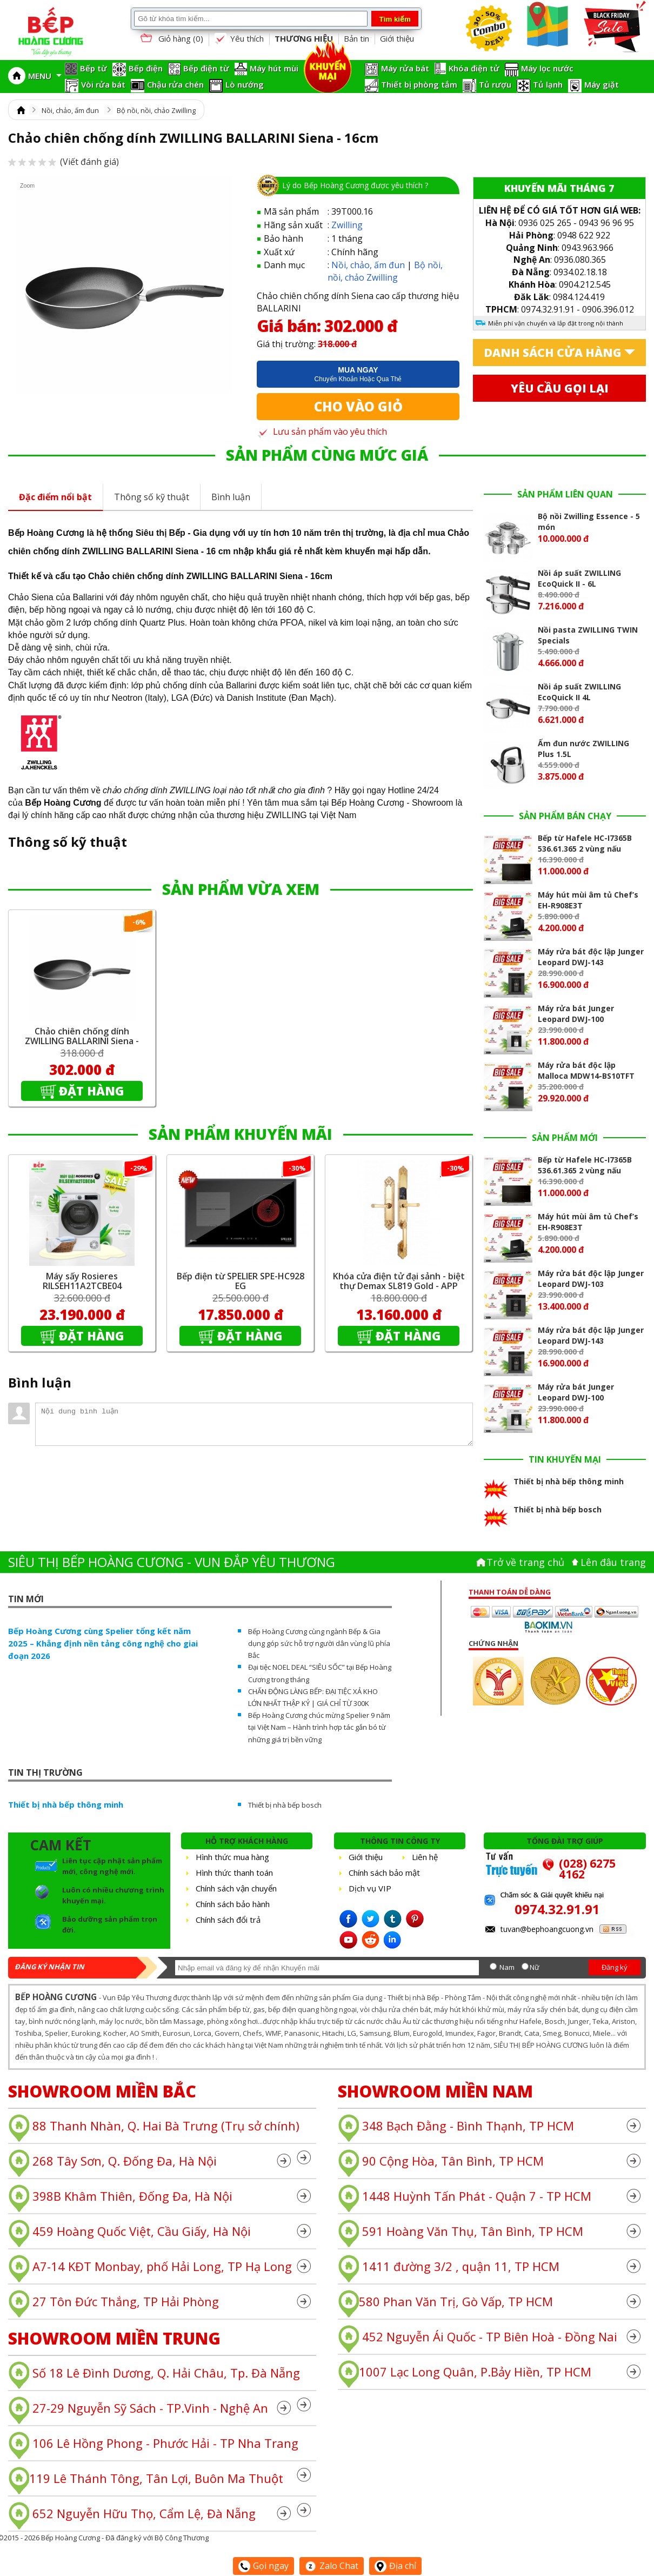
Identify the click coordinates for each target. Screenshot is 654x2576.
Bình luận (230, 497)
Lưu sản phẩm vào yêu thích (322, 431)
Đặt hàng (91, 1091)
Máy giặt (601, 84)
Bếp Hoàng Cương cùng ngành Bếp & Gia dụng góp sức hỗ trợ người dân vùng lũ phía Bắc (319, 1643)
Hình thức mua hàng (232, 1856)
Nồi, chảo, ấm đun (70, 110)
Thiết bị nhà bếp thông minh (65, 1804)
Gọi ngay (263, 2566)
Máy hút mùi (274, 68)
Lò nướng (244, 84)
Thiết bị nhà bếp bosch (285, 1805)
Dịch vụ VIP (370, 1888)
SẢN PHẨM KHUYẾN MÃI (240, 1134)
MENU (45, 75)
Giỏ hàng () (170, 39)
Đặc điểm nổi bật (55, 497)
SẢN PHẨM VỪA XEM (240, 889)
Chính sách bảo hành (233, 1903)
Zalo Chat (331, 2566)
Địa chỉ (395, 2566)
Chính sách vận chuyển (236, 1888)
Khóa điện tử (474, 68)
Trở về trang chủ (525, 1562)
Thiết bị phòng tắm (419, 84)
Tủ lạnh (548, 84)
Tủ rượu (495, 84)
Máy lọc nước (547, 68)
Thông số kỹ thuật (151, 497)
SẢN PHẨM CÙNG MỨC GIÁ (327, 454)
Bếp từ (93, 68)
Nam (507, 1967)
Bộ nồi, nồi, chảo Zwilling (156, 110)
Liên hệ (425, 1856)
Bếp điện (146, 68)
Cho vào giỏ (358, 406)
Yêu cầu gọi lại (560, 388)
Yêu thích (239, 39)
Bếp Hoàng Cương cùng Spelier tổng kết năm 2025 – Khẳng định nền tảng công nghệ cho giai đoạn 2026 (103, 1643)
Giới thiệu (397, 38)
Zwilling (347, 225)
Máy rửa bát (405, 68)
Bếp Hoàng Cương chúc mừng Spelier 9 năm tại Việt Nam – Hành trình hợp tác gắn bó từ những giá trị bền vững (319, 1727)
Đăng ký (615, 1967)
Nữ (534, 1967)
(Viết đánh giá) (63, 162)
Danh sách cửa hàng (553, 352)
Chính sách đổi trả (228, 1919)
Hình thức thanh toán (234, 1872)
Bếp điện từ (206, 68)
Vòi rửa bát (103, 84)
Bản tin (356, 38)
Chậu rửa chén (175, 84)
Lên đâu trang (613, 1562)
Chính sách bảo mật (384, 1872)
